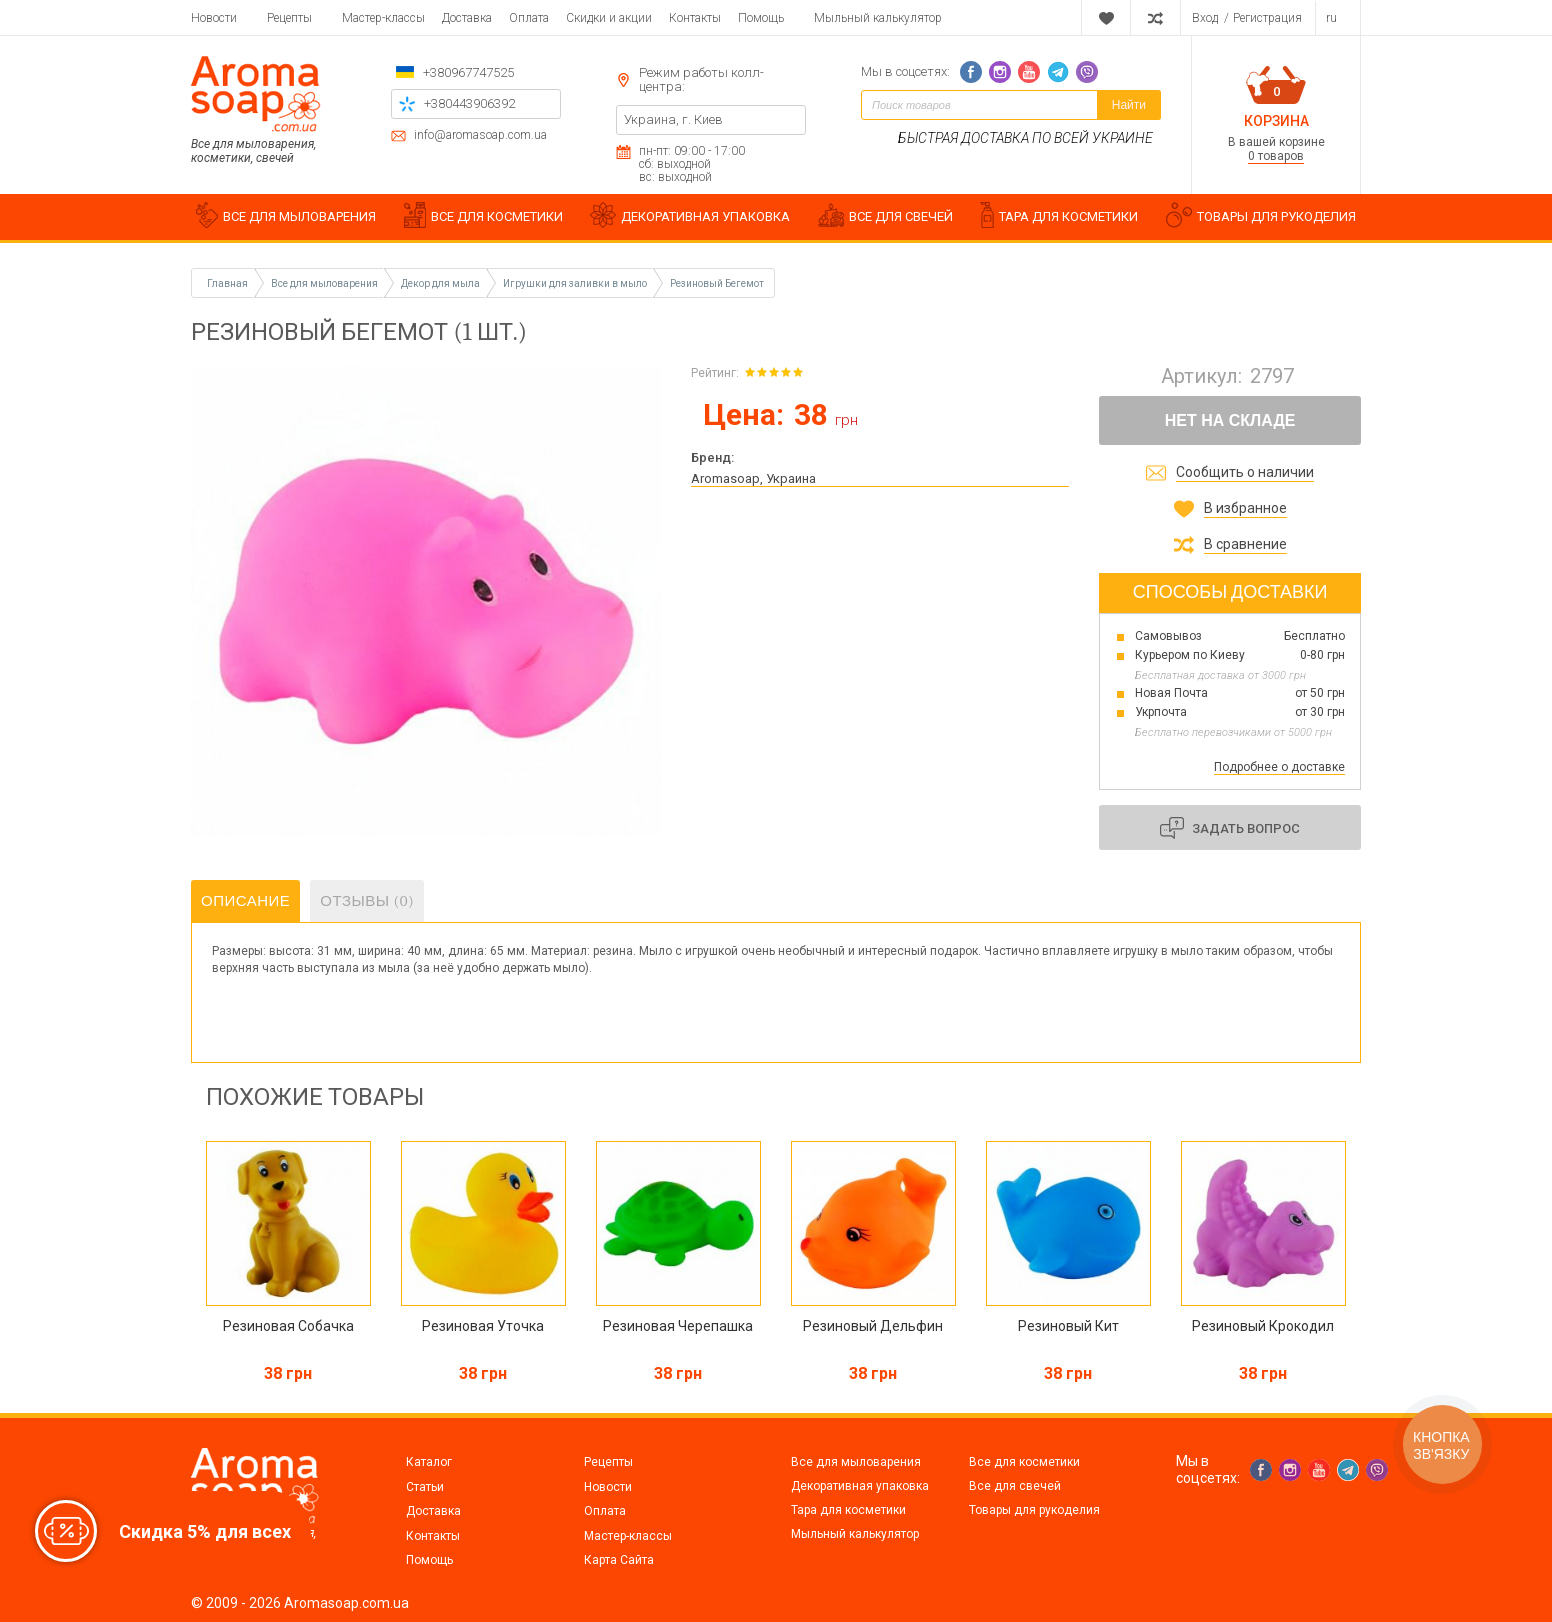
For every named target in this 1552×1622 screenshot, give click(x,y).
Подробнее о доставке (1279, 767)
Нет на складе (1230, 420)
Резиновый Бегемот (717, 283)
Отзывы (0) (367, 901)
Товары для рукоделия (1034, 1510)
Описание (245, 901)
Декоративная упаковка (860, 1486)
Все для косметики (1024, 1462)
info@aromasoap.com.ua (480, 135)
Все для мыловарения (856, 1462)
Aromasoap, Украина (753, 478)
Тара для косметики (848, 1510)
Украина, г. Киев (673, 119)
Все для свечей (1015, 1486)
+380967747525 (468, 72)
